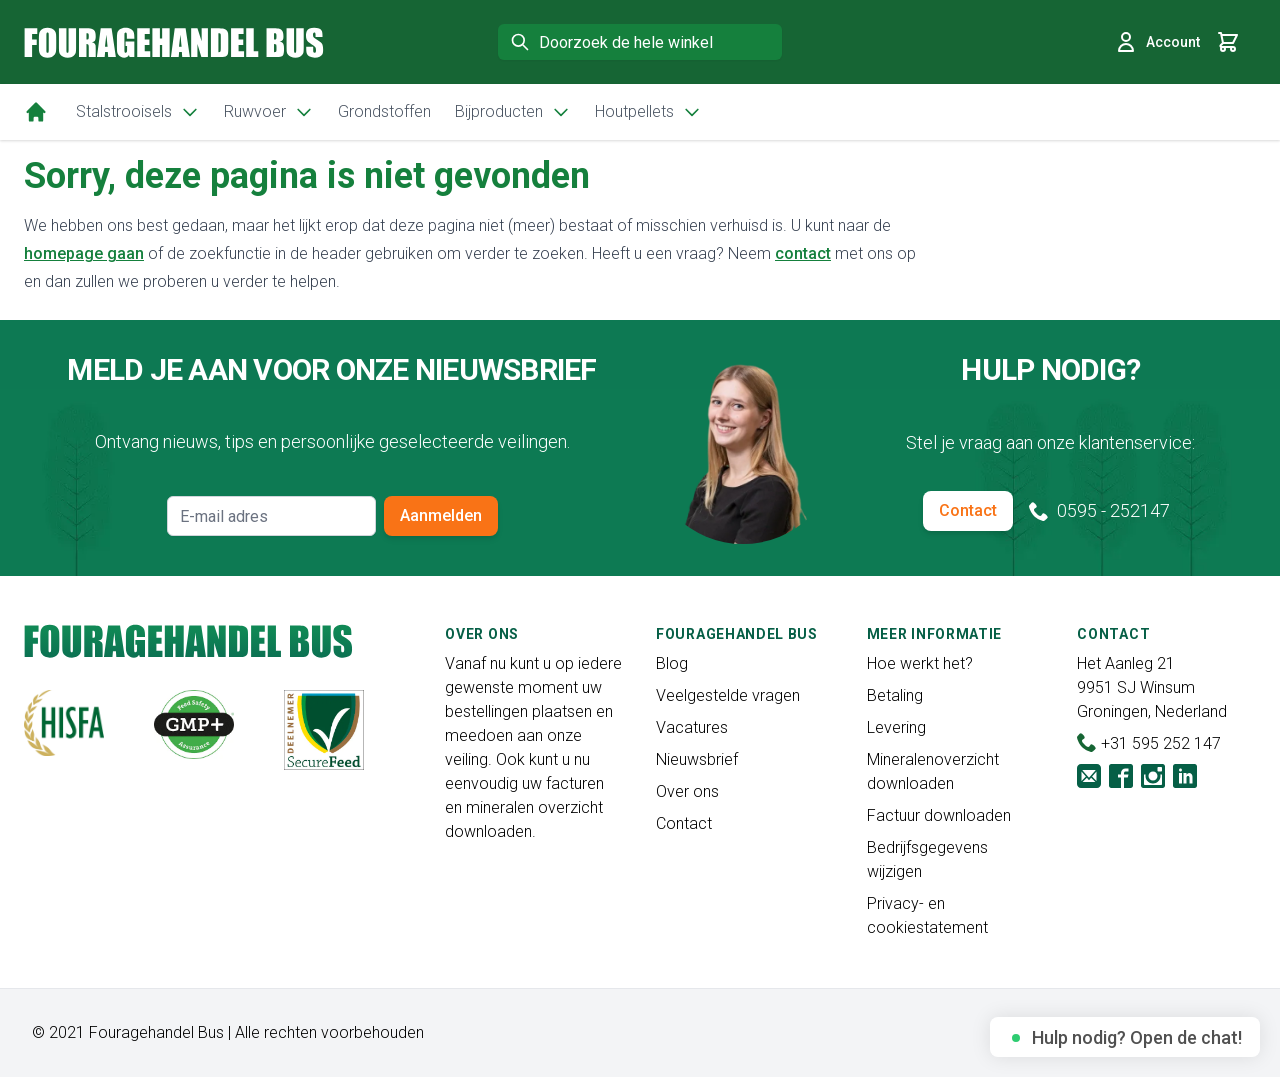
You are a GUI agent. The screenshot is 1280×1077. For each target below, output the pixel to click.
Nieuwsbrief (697, 759)
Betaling (895, 695)
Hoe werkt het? (920, 663)
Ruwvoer (269, 112)
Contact (968, 510)
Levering (896, 727)
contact (803, 253)
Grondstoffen (384, 111)
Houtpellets (648, 112)
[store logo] (174, 42)
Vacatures (692, 727)
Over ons (687, 791)
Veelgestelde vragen (728, 695)
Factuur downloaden (939, 815)
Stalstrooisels (138, 112)
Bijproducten (513, 112)
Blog (672, 663)
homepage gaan (84, 253)
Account (1157, 42)
